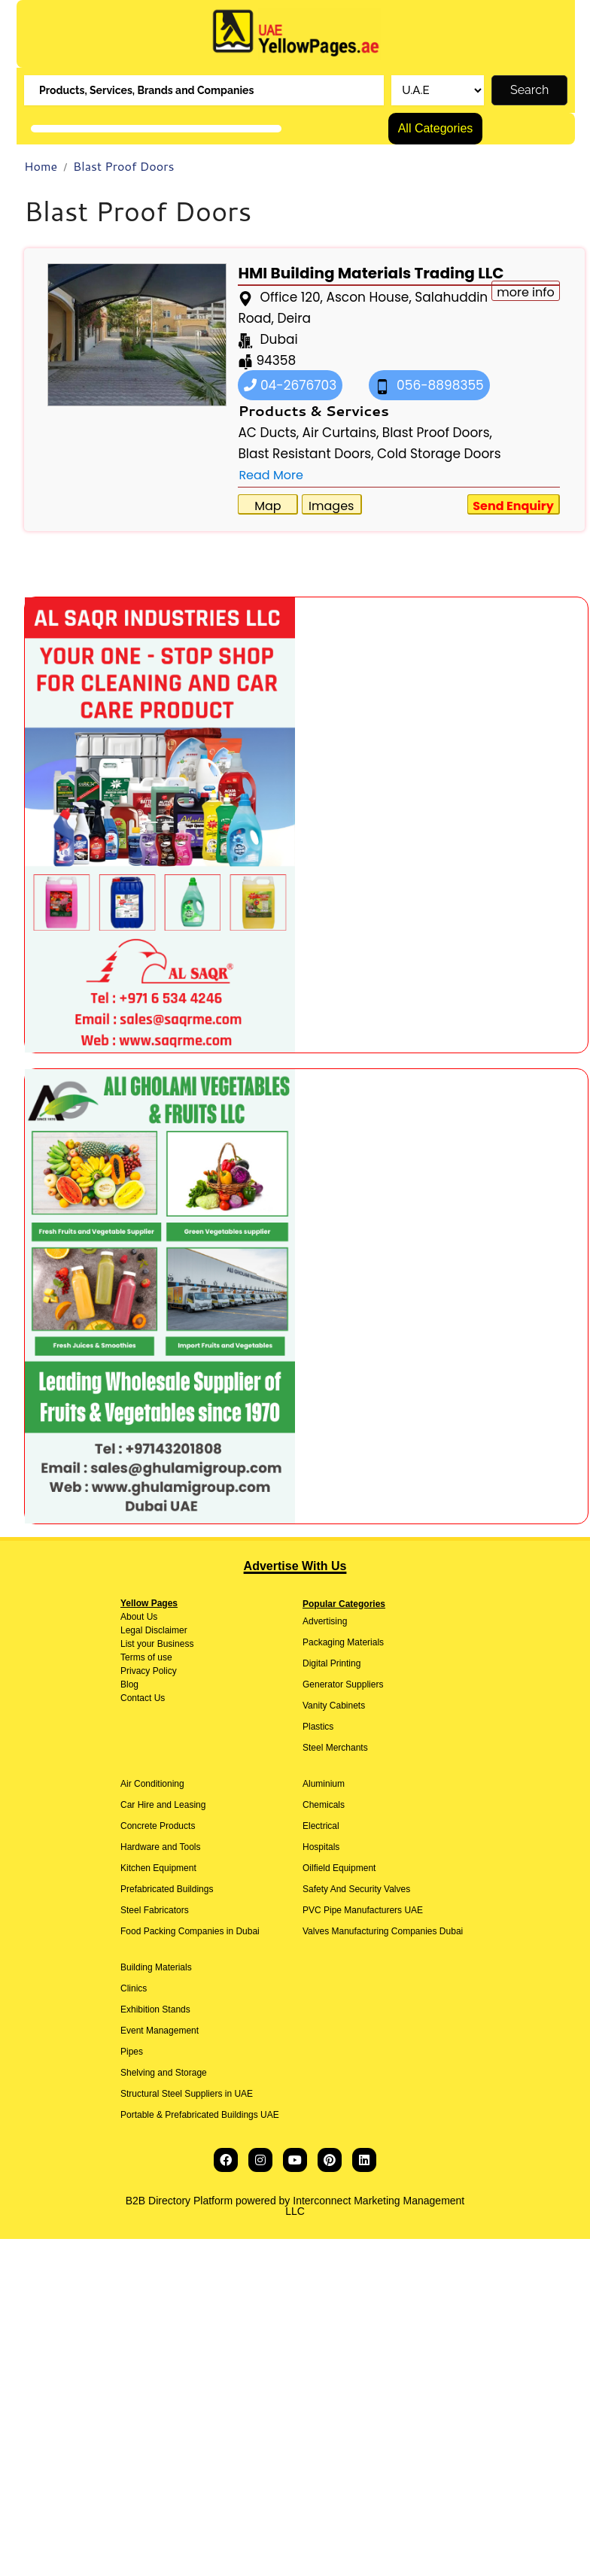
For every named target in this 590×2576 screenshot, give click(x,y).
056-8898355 (429, 385)
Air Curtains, (341, 433)
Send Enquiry (513, 506)
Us (150, 1617)
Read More (271, 475)
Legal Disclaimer (153, 1630)
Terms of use (146, 1657)
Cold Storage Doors (439, 454)
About (132, 1617)
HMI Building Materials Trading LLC (370, 273)
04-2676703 (290, 385)
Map (267, 506)
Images (331, 506)
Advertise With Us (295, 1566)
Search (529, 90)
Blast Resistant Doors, (305, 454)
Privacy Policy (148, 1671)
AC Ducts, (268, 433)
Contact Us (142, 1698)
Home (40, 166)
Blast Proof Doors (123, 166)
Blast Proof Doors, (437, 433)
